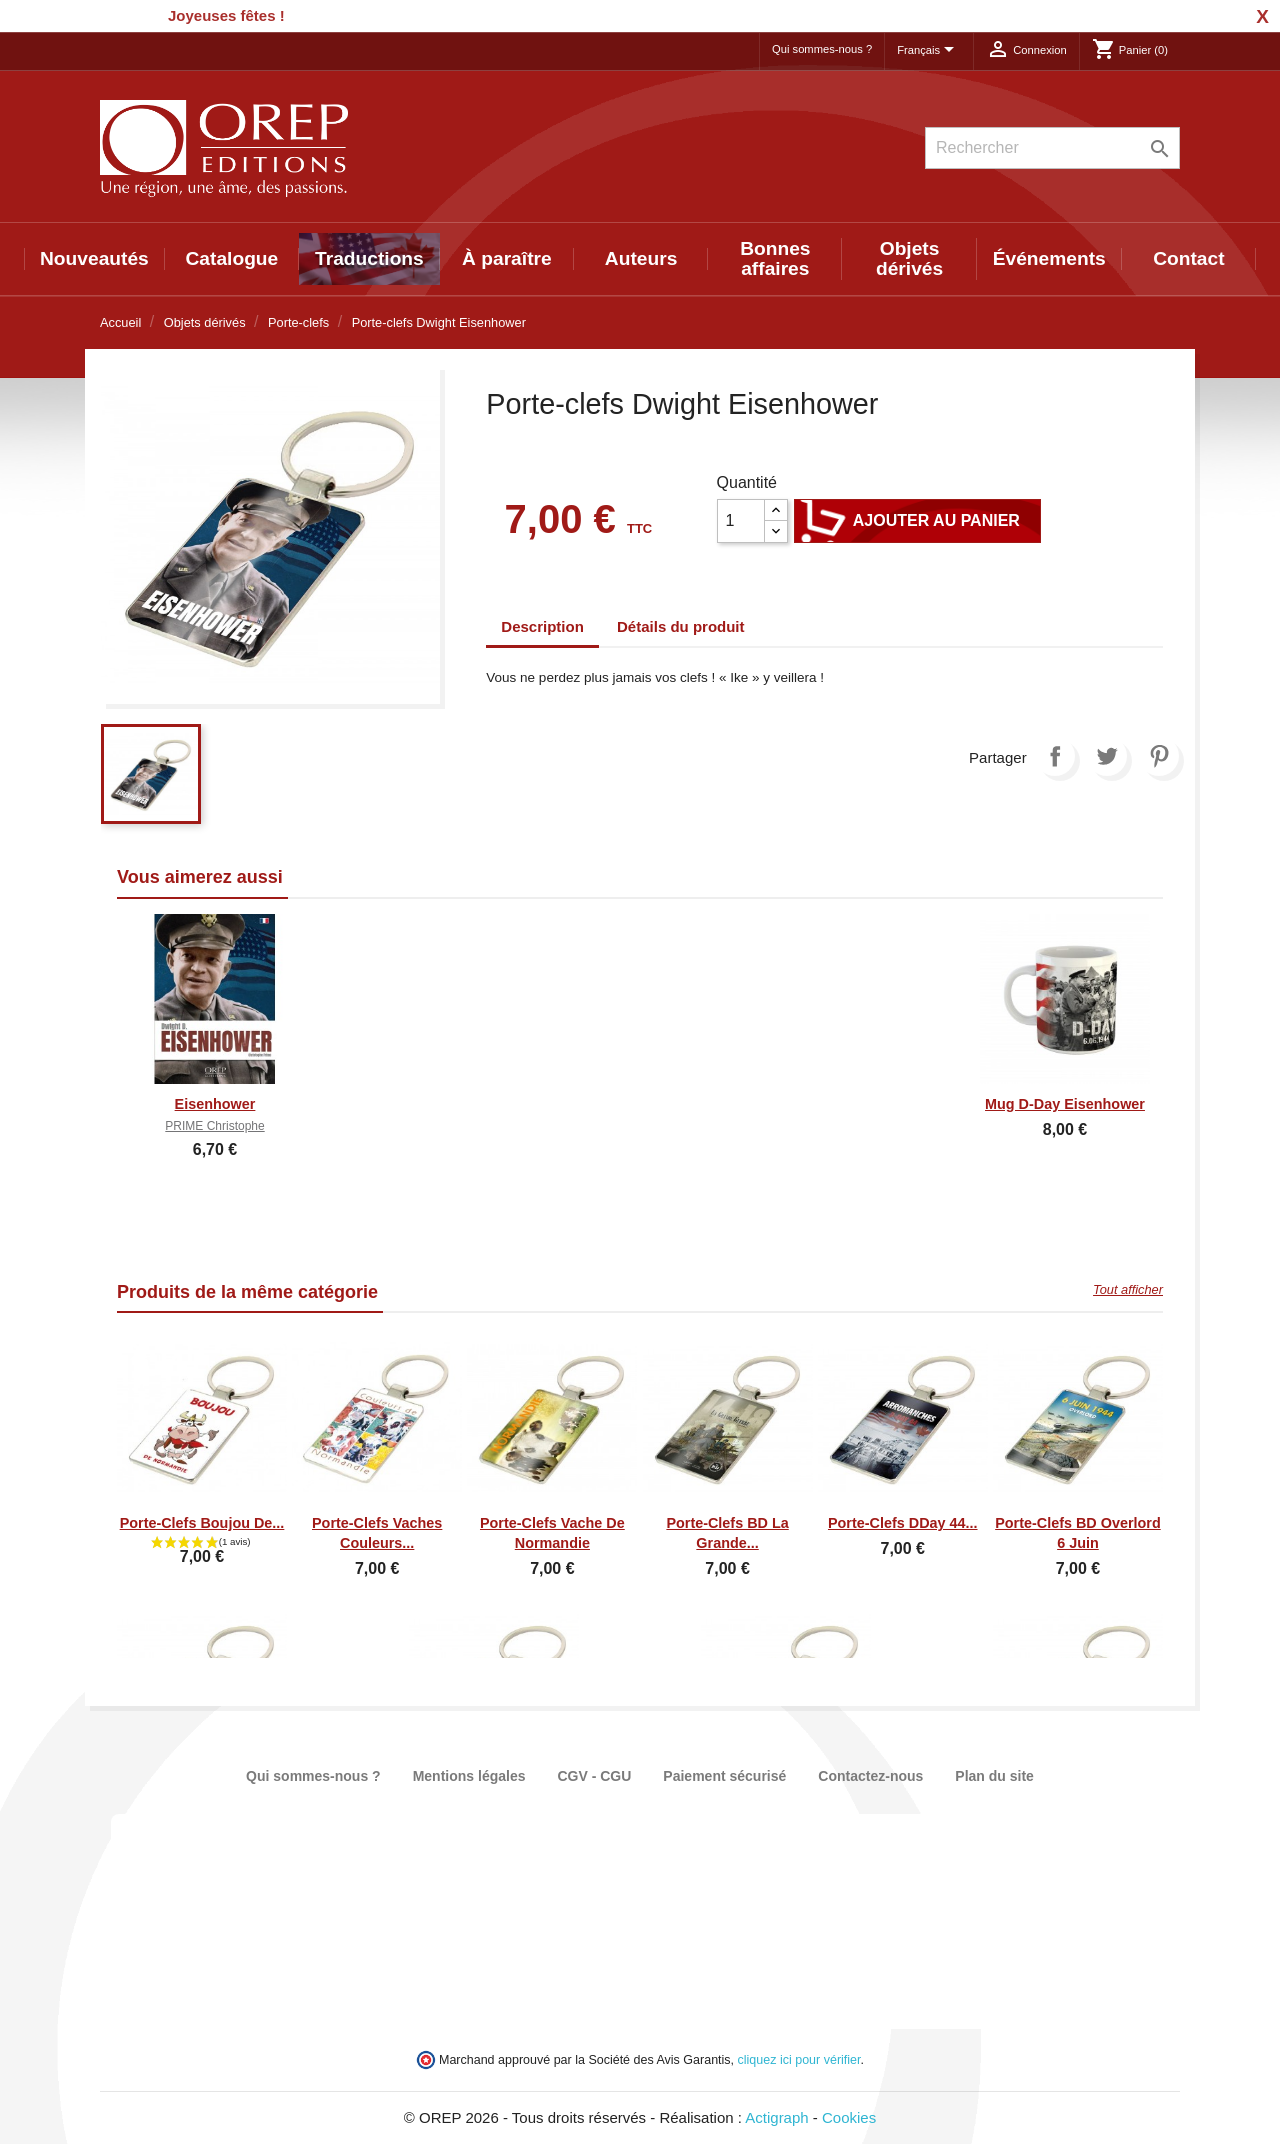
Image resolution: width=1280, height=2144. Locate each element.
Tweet (1107, 756)
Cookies (849, 2117)
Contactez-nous (870, 1776)
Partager (1055, 756)
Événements (1049, 258)
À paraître (507, 258)
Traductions (369, 258)
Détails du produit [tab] (681, 626)
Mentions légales (469, 1776)
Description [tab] (542, 626)
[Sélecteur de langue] (929, 51)
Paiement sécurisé (724, 1776)
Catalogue (232, 258)
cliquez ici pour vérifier (799, 2060)
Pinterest (1159, 756)
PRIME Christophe (214, 1126)
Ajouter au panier (917, 521)
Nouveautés (94, 258)
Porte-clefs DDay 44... (903, 1523)
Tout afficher (1128, 1289)
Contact (1188, 258)
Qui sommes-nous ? (822, 49)
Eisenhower (215, 1104)
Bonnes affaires (775, 258)
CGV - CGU (594, 1776)
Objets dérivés (909, 258)
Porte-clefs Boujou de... (202, 1523)
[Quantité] (741, 521)
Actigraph (776, 2117)
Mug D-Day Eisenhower (1065, 1104)
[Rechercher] (1052, 148)
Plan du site (994, 1776)
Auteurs (641, 258)
